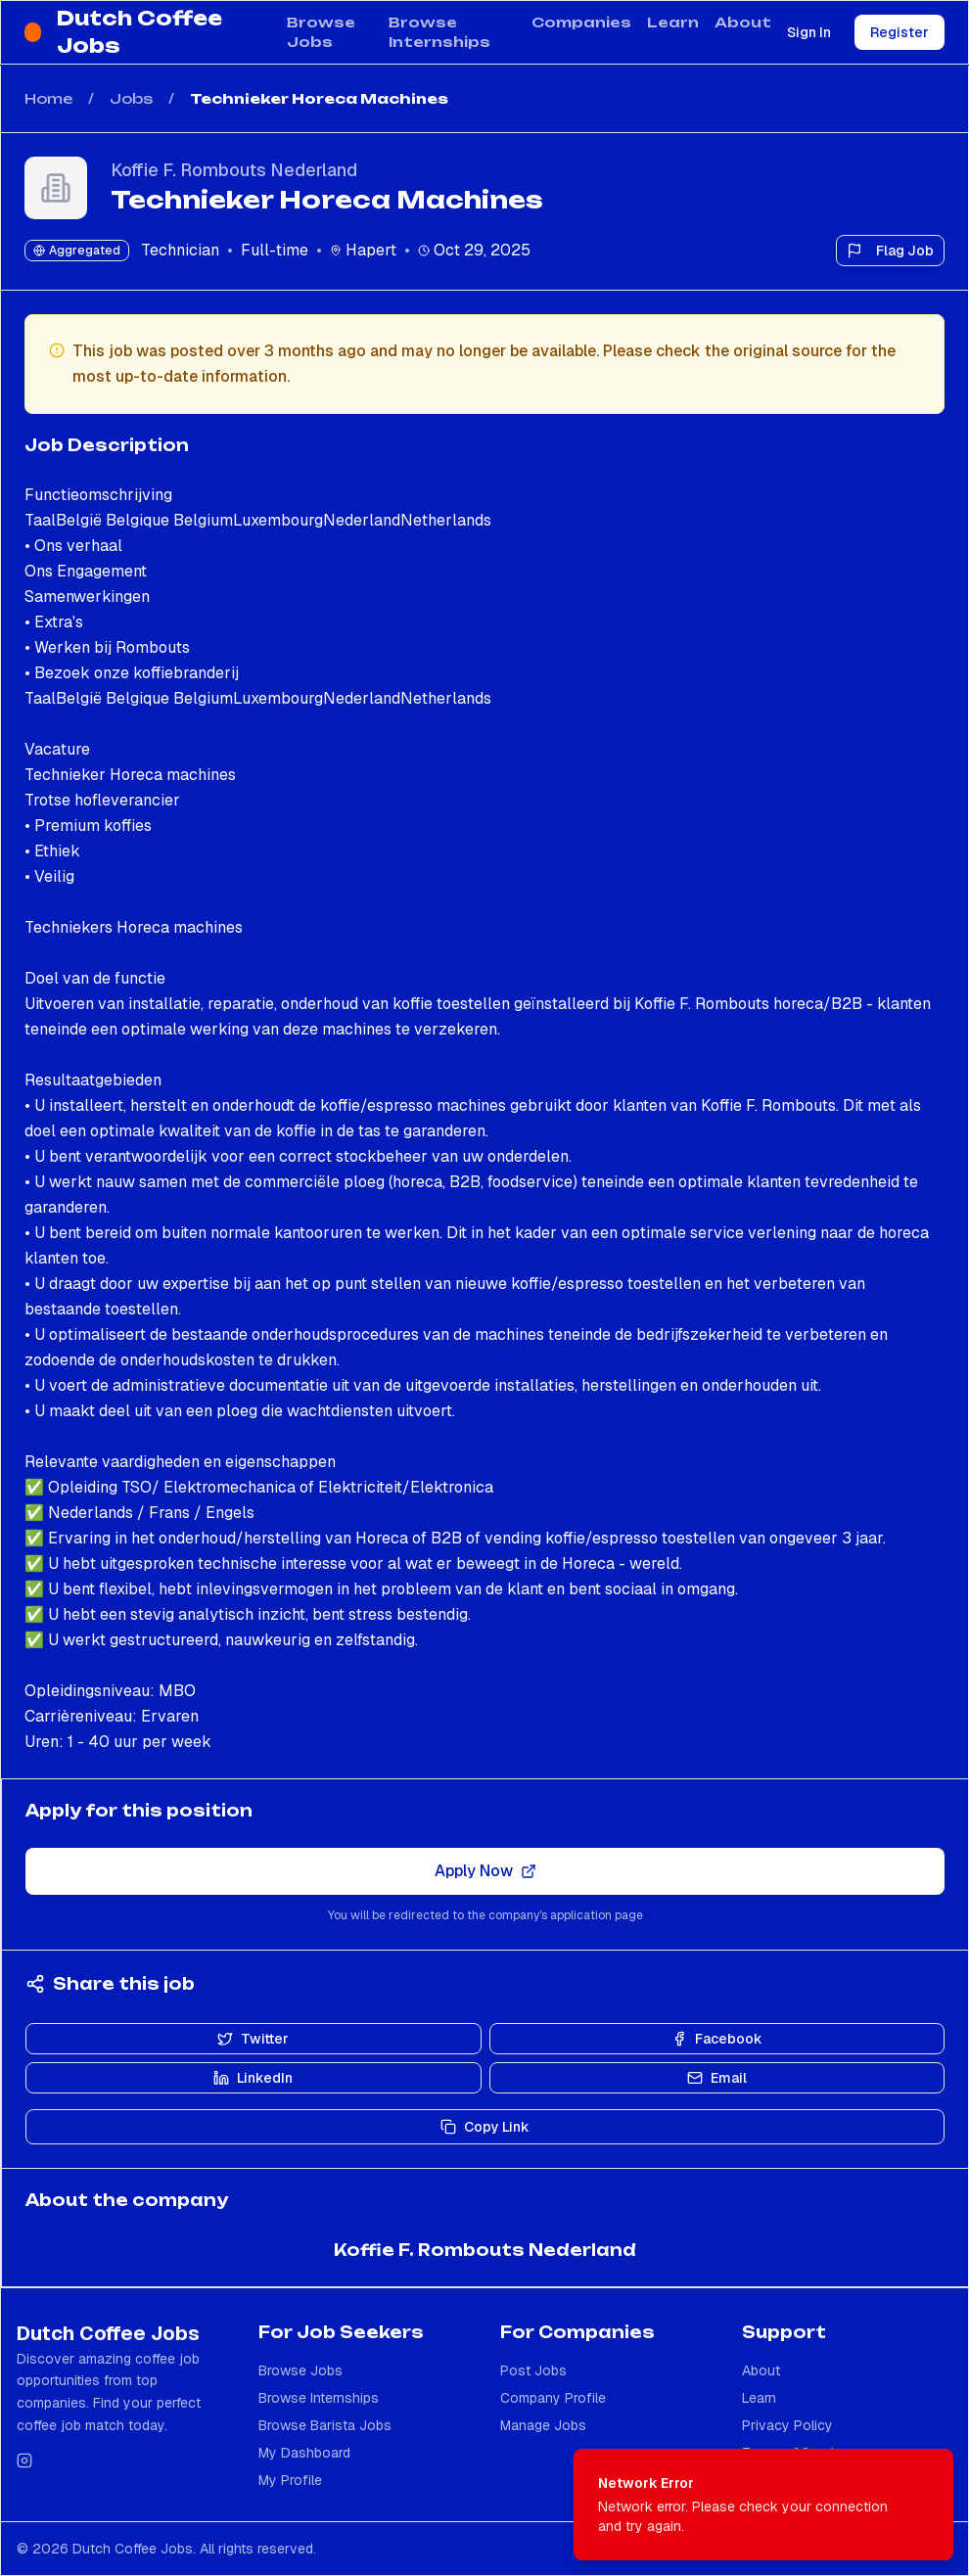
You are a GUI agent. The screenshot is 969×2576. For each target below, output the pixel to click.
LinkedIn (253, 2078)
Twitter (253, 2038)
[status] (763, 2504)
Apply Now (485, 1871)
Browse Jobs (321, 32)
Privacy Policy (787, 2425)
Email (717, 2078)
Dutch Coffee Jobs (139, 32)
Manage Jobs (543, 2425)
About (743, 22)
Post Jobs (533, 2370)
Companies (581, 22)
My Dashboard (304, 2452)
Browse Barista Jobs (325, 2425)
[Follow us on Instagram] (24, 2460)
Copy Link (485, 2127)
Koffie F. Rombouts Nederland (234, 170)
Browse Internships (439, 32)
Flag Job (890, 250)
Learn (673, 22)
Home (48, 98)
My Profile (290, 2480)
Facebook (716, 2038)
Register (899, 32)
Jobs (131, 98)
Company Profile (553, 2398)
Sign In (809, 32)
